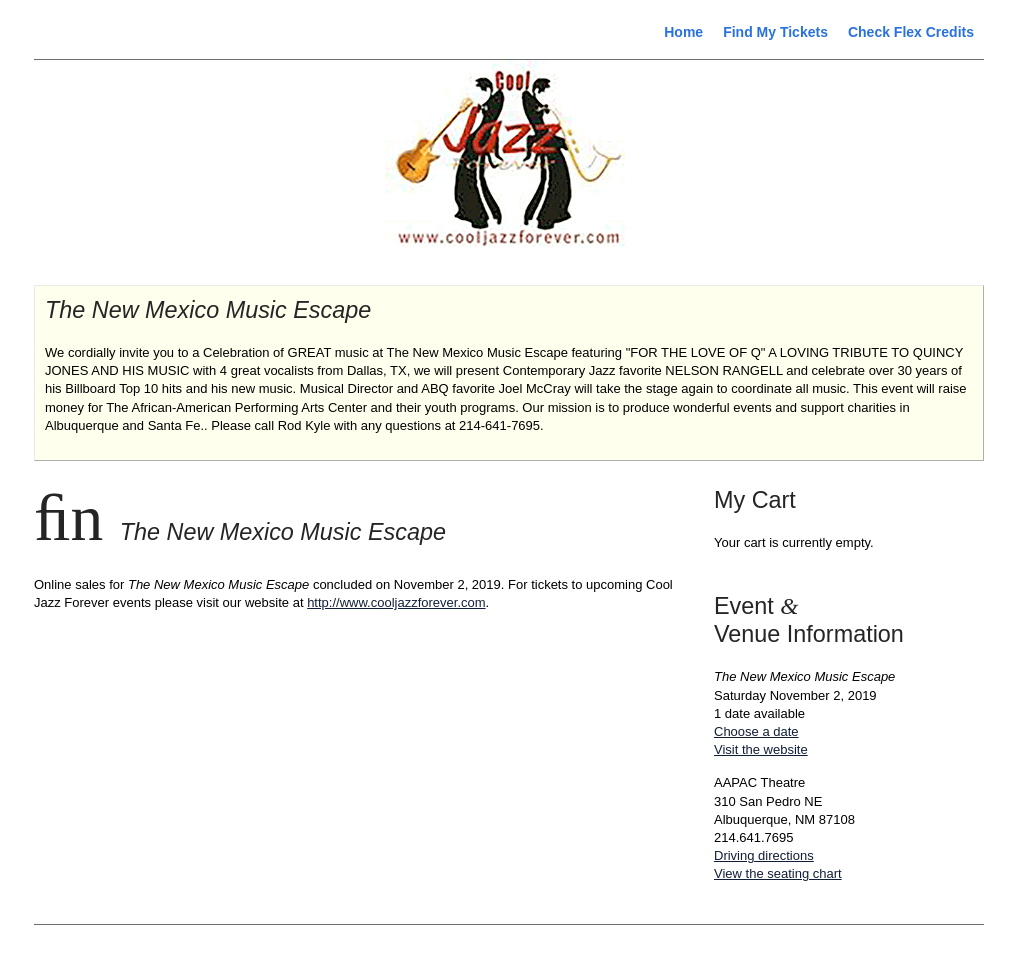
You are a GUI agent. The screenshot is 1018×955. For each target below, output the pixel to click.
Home (683, 32)
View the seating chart (778, 873)
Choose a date (756, 731)
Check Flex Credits (911, 32)
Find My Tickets (775, 32)
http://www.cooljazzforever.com (396, 602)
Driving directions (764, 855)
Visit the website (761, 749)
